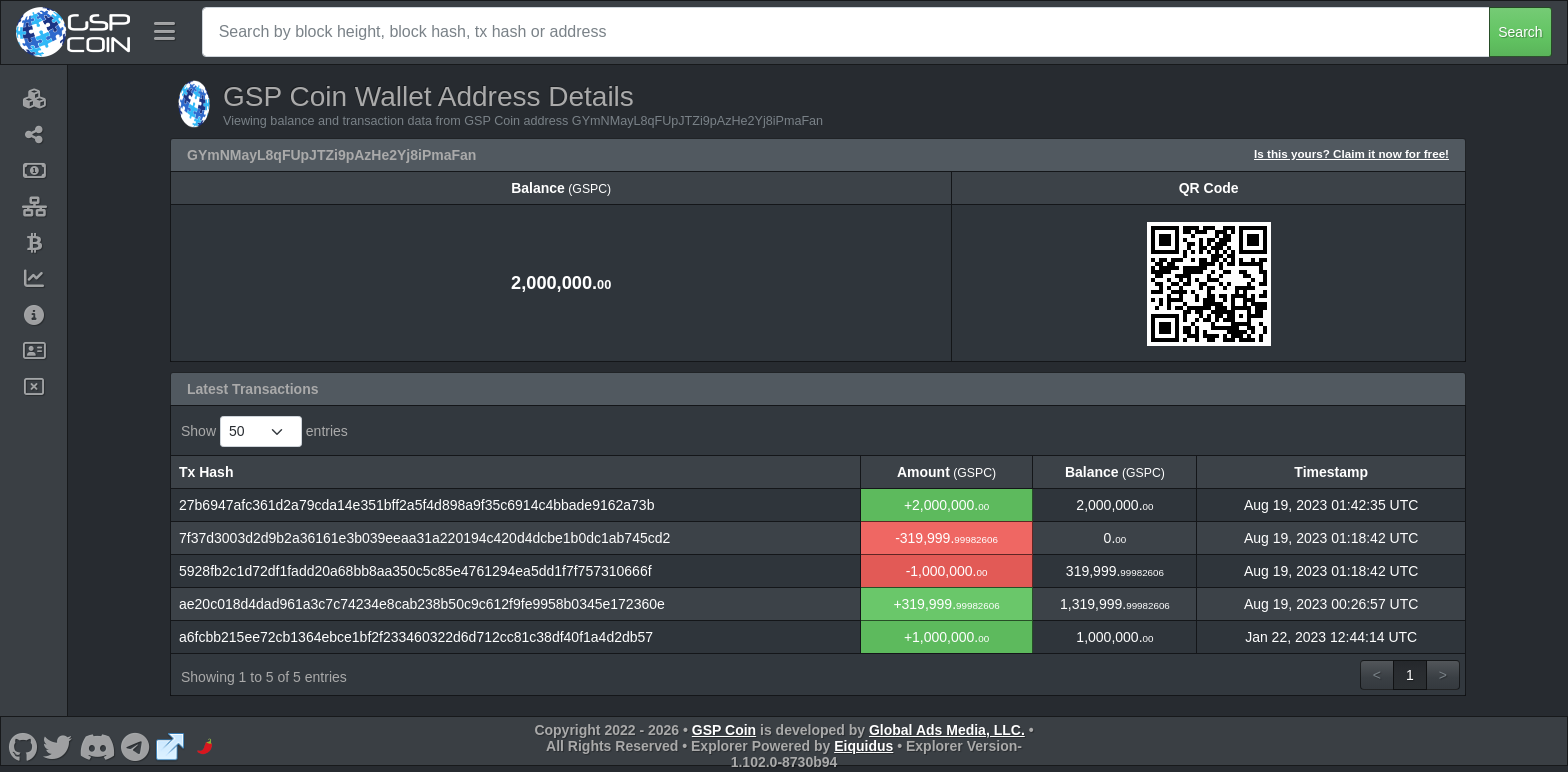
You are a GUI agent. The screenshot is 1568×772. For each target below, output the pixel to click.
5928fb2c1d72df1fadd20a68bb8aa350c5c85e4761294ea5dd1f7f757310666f (415, 571)
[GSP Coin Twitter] (58, 746)
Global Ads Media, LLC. (947, 730)
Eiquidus (863, 746)
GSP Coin (724, 730)
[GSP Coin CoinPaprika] (205, 746)
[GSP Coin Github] (22, 746)
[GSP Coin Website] (170, 746)
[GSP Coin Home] (72, 32)
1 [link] (1410, 675)
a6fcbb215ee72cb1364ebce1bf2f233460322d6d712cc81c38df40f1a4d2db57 (416, 637)
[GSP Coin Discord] (96, 746)
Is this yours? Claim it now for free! (1351, 153)
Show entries (264, 431)
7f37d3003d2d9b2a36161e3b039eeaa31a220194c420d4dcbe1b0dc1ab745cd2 (424, 538)
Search (1520, 32)
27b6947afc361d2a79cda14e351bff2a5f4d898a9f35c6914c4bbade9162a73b (416, 505)
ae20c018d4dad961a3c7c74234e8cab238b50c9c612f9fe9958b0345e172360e (422, 604)
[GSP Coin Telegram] (135, 746)
